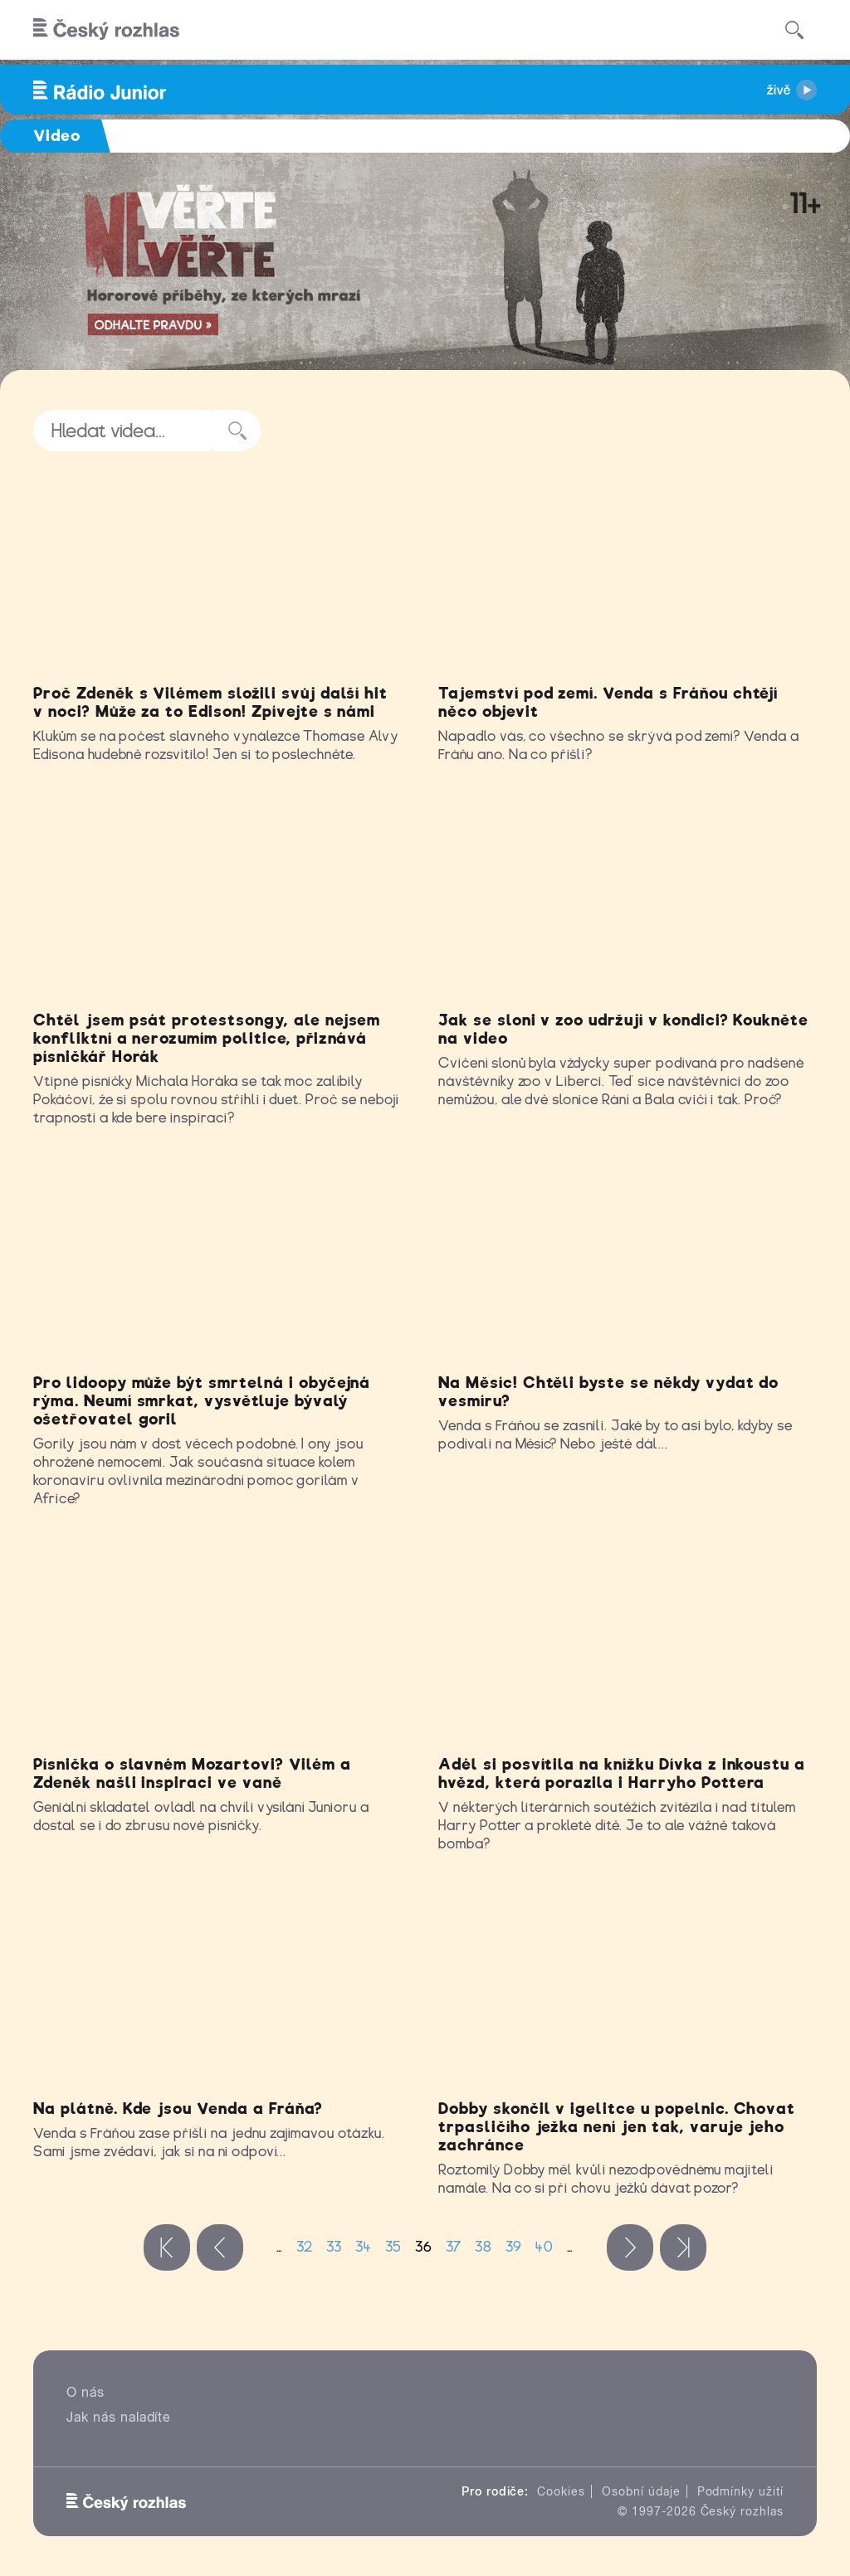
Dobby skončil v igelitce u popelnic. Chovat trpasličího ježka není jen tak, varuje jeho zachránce (616, 2127)
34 (363, 2247)
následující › (630, 2247)
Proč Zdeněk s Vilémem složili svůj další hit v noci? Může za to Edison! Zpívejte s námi (210, 702)
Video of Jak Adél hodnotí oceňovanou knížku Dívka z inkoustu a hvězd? (627, 1641)
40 (544, 2247)
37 (454, 2247)
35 (393, 2247)
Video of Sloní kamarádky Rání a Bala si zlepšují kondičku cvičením (627, 897)
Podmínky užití (740, 2491)
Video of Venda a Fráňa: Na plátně (222, 1986)
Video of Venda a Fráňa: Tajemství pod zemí (627, 571)
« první (167, 2247)
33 (334, 2247)
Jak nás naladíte (118, 2417)
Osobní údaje (641, 2491)
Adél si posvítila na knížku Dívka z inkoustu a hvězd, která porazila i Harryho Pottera (621, 1773)
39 (514, 2247)
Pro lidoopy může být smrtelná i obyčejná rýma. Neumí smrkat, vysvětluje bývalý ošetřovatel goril (201, 1401)
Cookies (561, 2491)
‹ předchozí (220, 2247)
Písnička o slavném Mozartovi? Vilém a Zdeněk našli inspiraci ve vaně (192, 1773)
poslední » (683, 2247)
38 (483, 2247)
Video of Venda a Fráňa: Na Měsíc (627, 1260)
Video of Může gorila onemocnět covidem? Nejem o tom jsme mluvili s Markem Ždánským (222, 1260)
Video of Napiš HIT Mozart (222, 1641)
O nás (85, 2392)
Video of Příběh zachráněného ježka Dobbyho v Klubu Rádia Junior (627, 1986)
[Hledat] (794, 30)
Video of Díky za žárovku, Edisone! (222, 571)
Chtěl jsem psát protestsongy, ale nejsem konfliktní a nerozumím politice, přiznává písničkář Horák (206, 1038)
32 (304, 2247)
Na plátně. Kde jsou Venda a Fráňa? (178, 2108)
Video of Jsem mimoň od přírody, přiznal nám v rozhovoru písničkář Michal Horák (222, 897)
